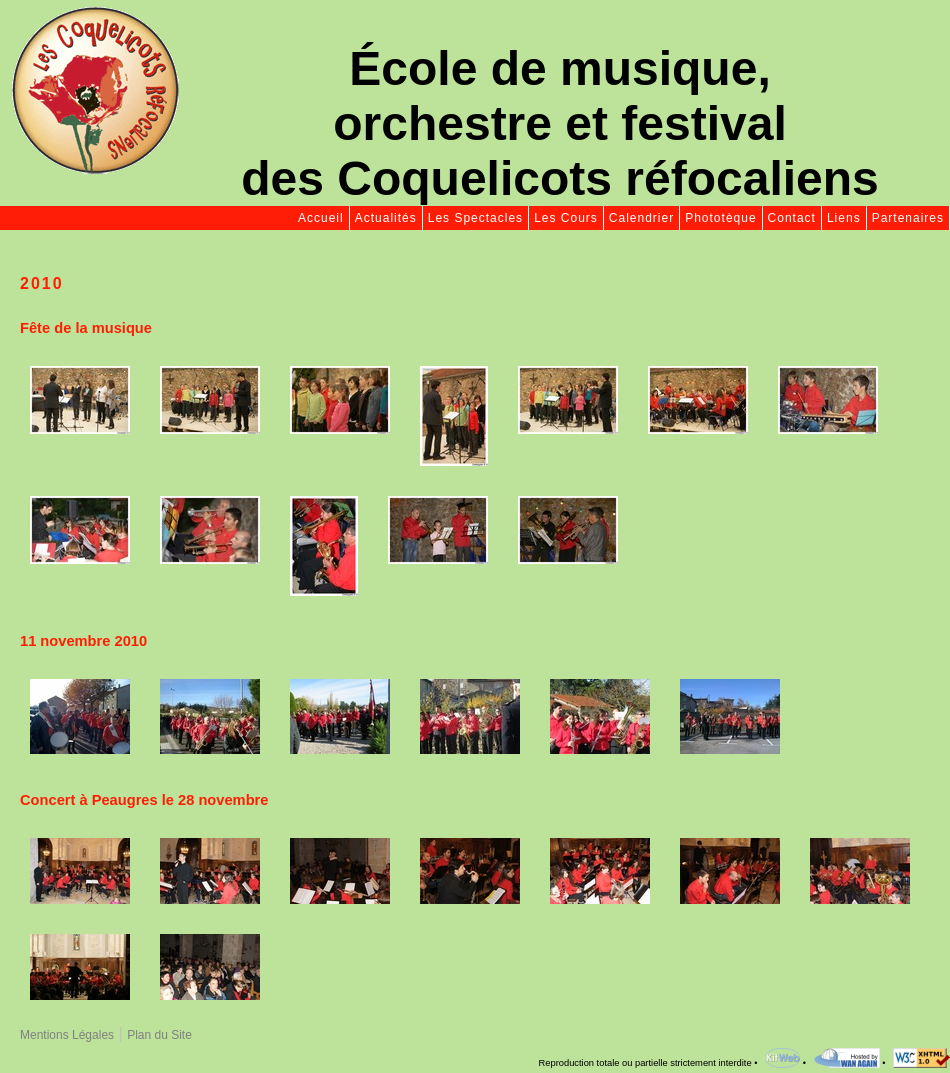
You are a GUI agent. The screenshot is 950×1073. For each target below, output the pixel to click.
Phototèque (720, 218)
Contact (792, 218)
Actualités (386, 218)
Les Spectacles (475, 218)
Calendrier (641, 218)
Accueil (321, 218)
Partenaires (908, 218)
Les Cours (566, 218)
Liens (844, 218)
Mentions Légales (67, 1035)
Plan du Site (159, 1035)
